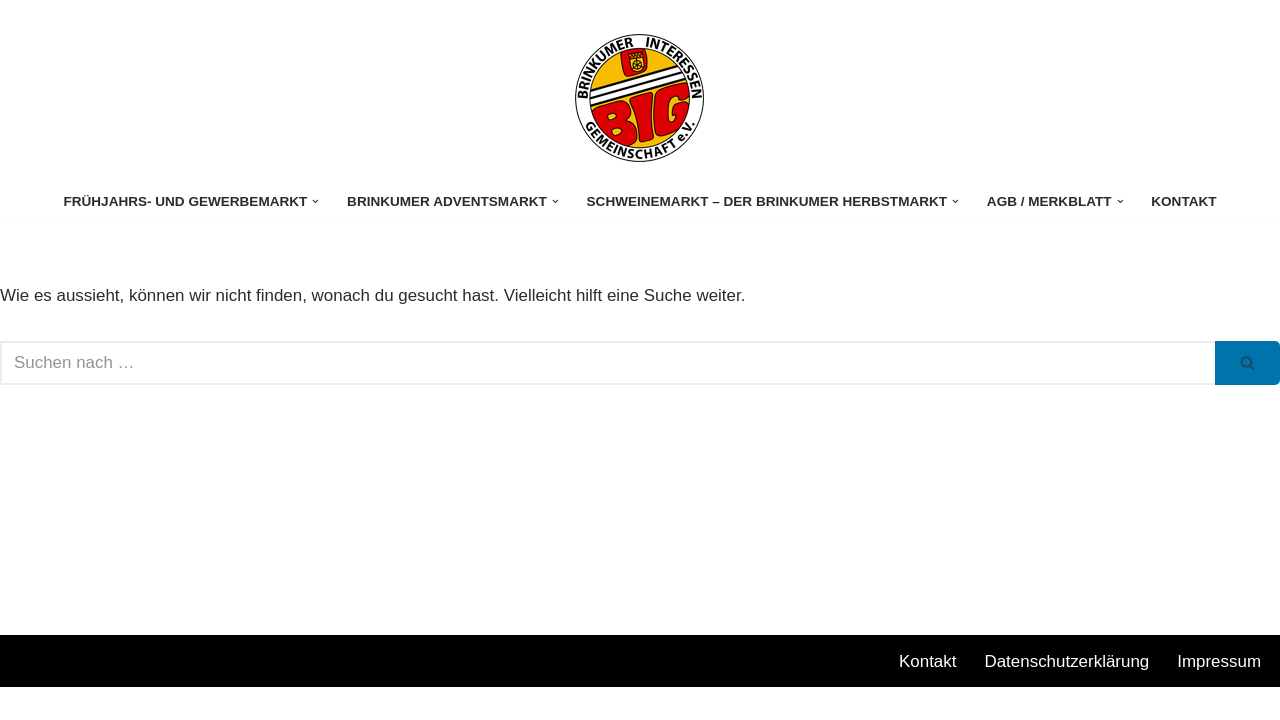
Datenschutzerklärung (1066, 693)
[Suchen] (607, 363)
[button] (314, 201)
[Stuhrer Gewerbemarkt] (640, 98)
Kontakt (1185, 201)
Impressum (1219, 693)
